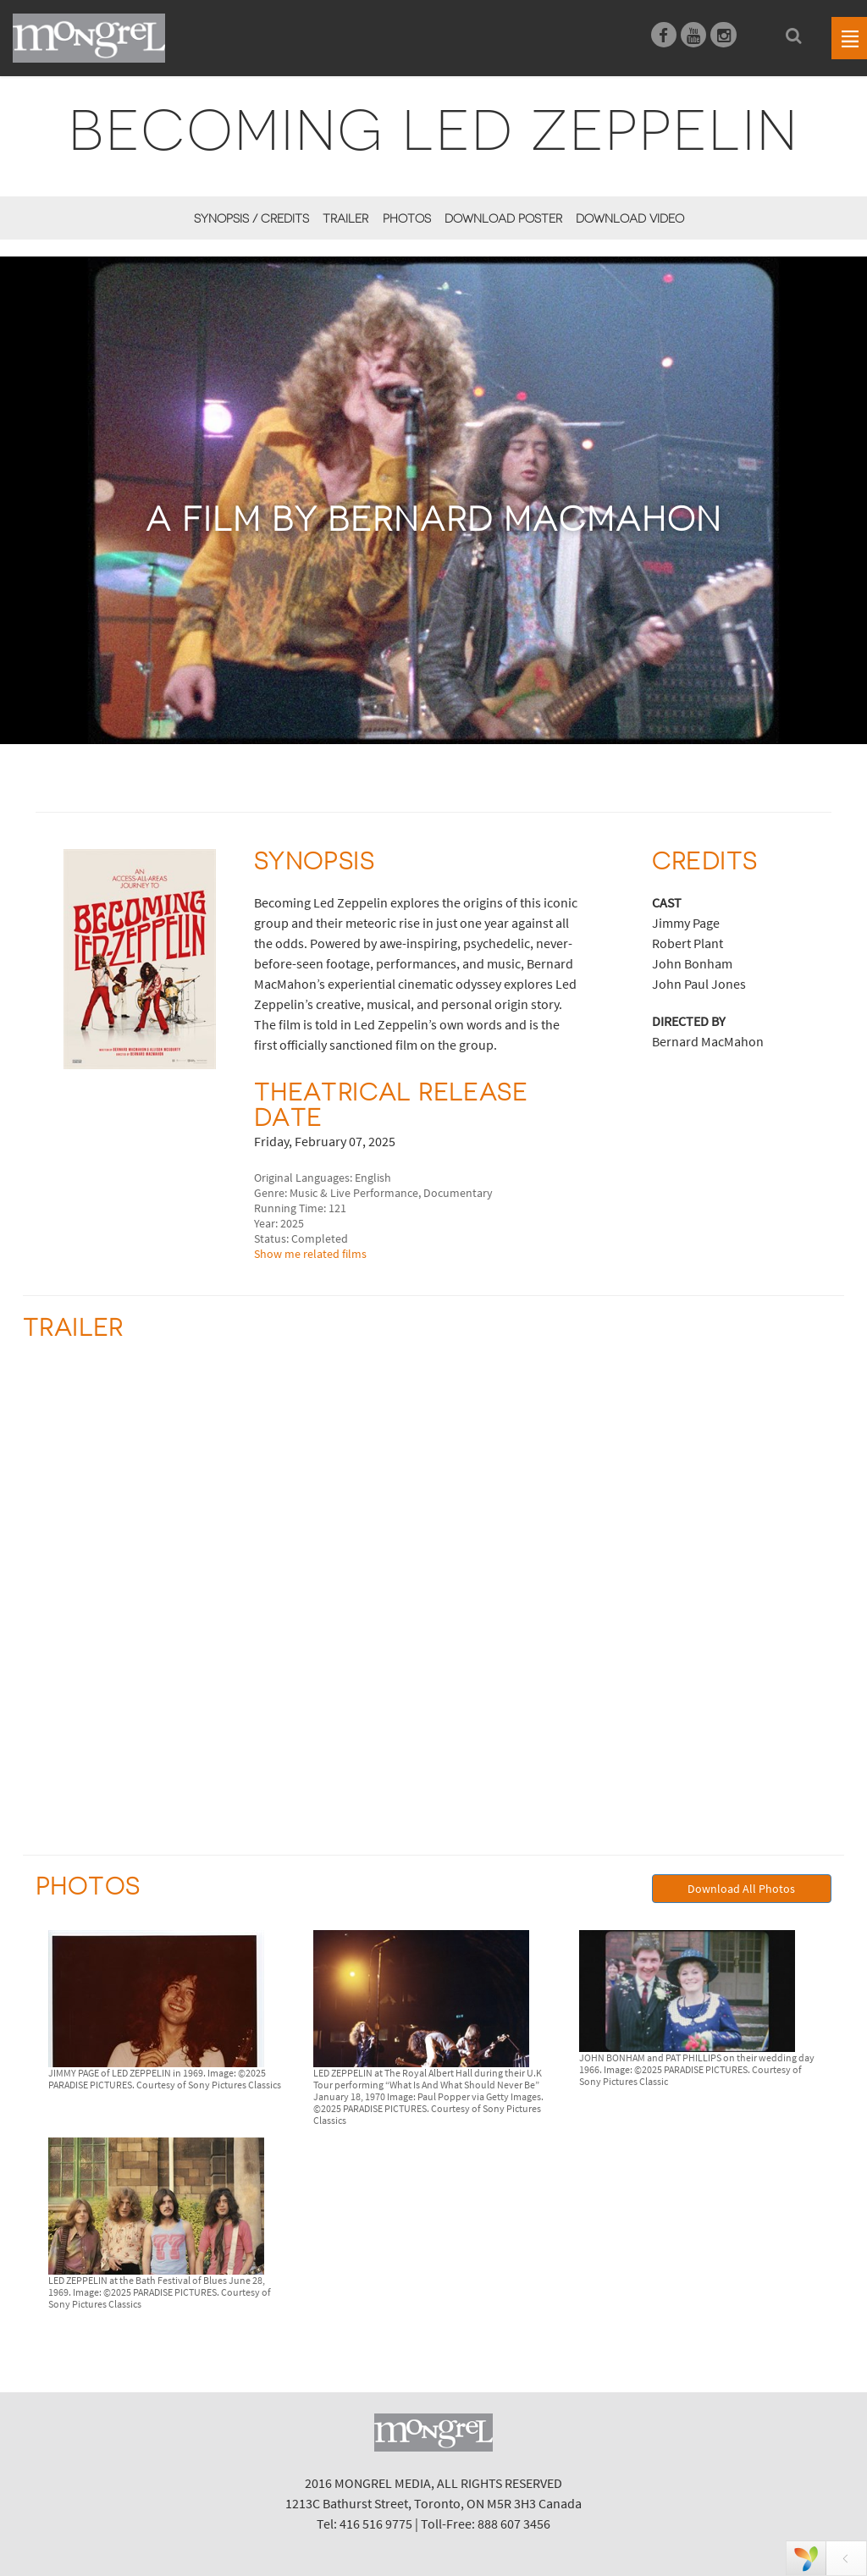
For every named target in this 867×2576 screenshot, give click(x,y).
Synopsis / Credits (251, 218)
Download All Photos (741, 1888)
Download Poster (503, 218)
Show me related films (310, 1253)
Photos (407, 218)
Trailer (345, 218)
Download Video (630, 218)
